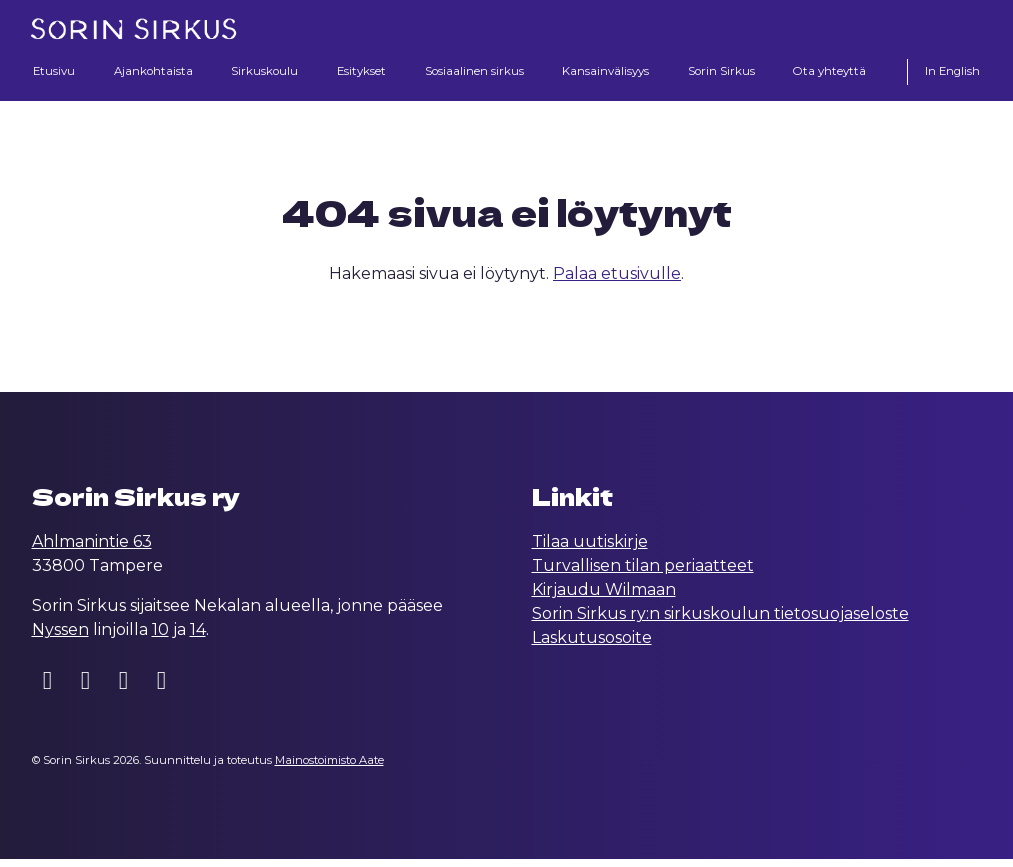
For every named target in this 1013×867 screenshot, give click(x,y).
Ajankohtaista (151, 72)
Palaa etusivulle (617, 281)
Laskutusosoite (592, 645)
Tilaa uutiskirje (590, 549)
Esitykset (357, 72)
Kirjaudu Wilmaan (604, 597)
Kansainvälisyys (605, 72)
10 (160, 637)
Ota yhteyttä (830, 72)
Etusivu (55, 72)
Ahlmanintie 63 (92, 549)
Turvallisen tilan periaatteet (643, 573)
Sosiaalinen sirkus (471, 72)
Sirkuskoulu (262, 72)
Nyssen (60, 637)
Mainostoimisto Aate (329, 768)
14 (198, 637)
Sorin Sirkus (722, 72)
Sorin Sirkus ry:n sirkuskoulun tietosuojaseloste (720, 621)
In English (950, 72)
